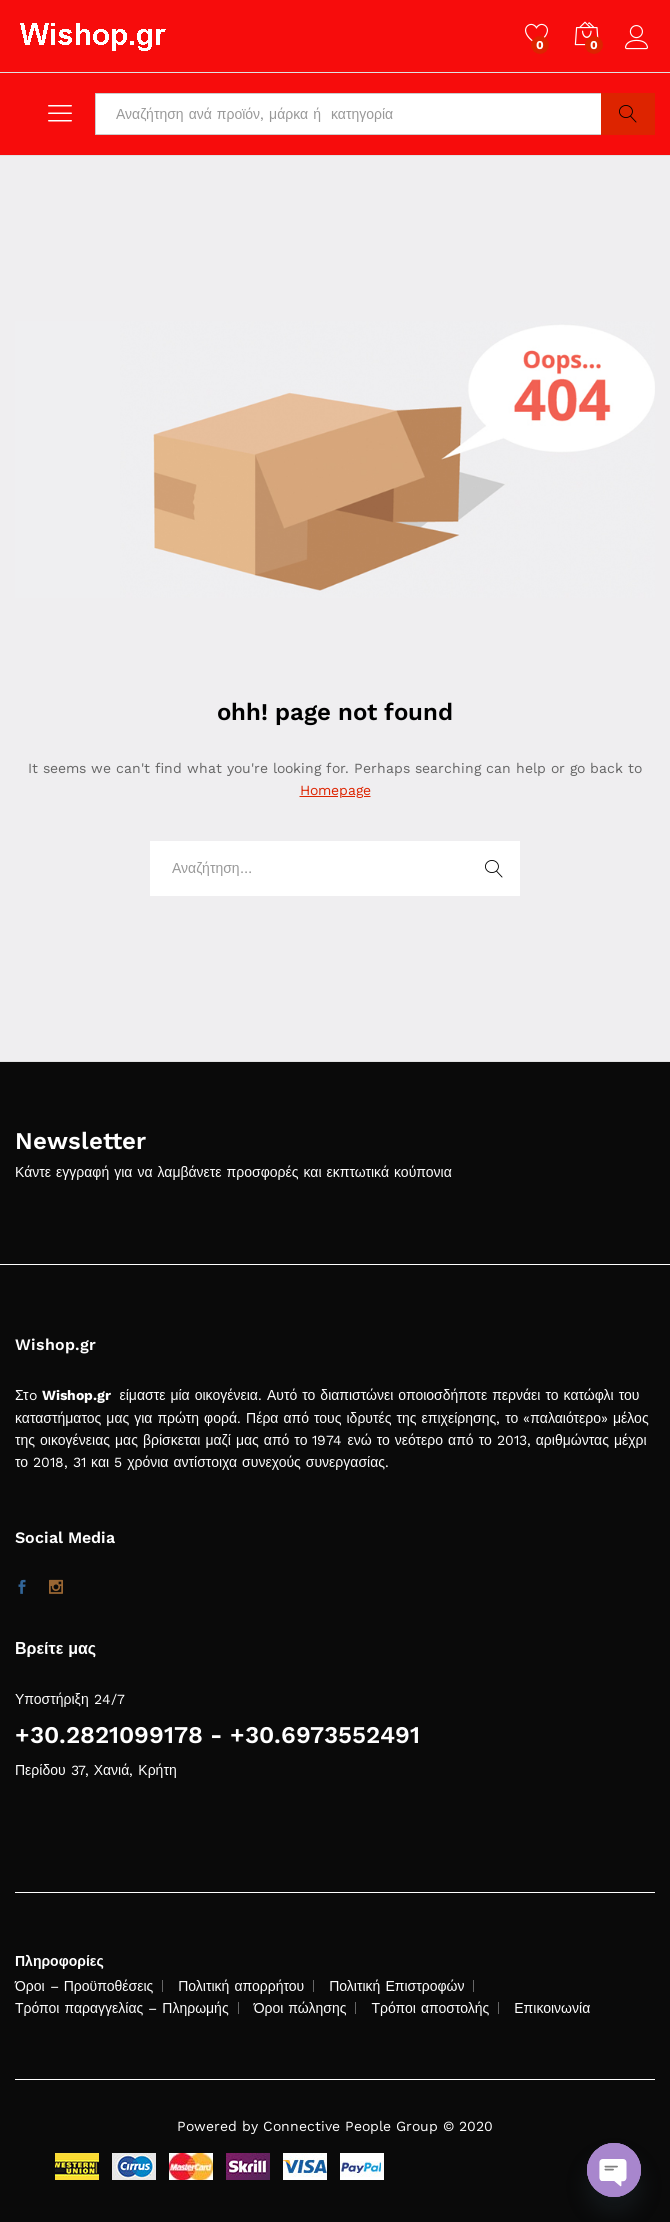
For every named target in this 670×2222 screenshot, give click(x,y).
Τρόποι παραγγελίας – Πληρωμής (122, 2008)
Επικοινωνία (552, 2008)
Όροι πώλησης (300, 2008)
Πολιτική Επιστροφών (396, 1986)
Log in (640, 38)
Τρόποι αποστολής (430, 2008)
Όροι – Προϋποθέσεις (84, 1986)
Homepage (335, 790)
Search (628, 114)
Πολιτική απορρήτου (241, 1986)
